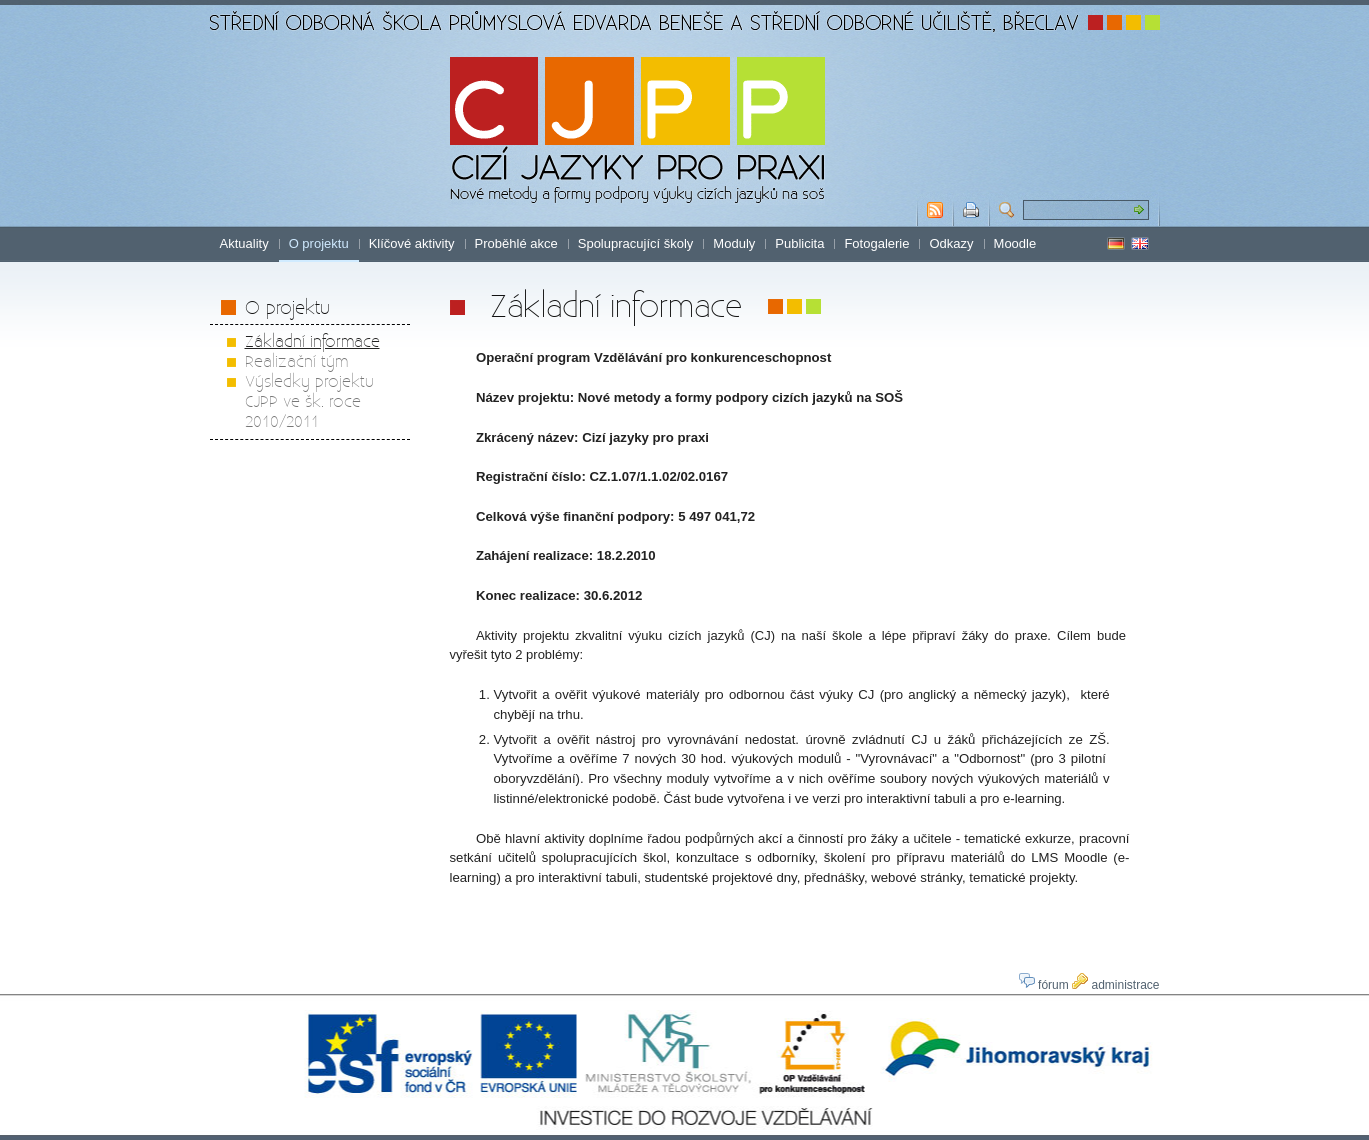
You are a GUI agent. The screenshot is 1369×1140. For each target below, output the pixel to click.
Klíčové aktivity (412, 243)
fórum (1044, 985)
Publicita (799, 243)
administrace (1115, 985)
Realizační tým (296, 360)
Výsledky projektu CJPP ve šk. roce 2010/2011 (309, 400)
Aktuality (244, 243)
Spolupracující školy (636, 243)
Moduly (734, 243)
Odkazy (951, 243)
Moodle (1015, 243)
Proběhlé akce (516, 243)
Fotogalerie (876, 243)
